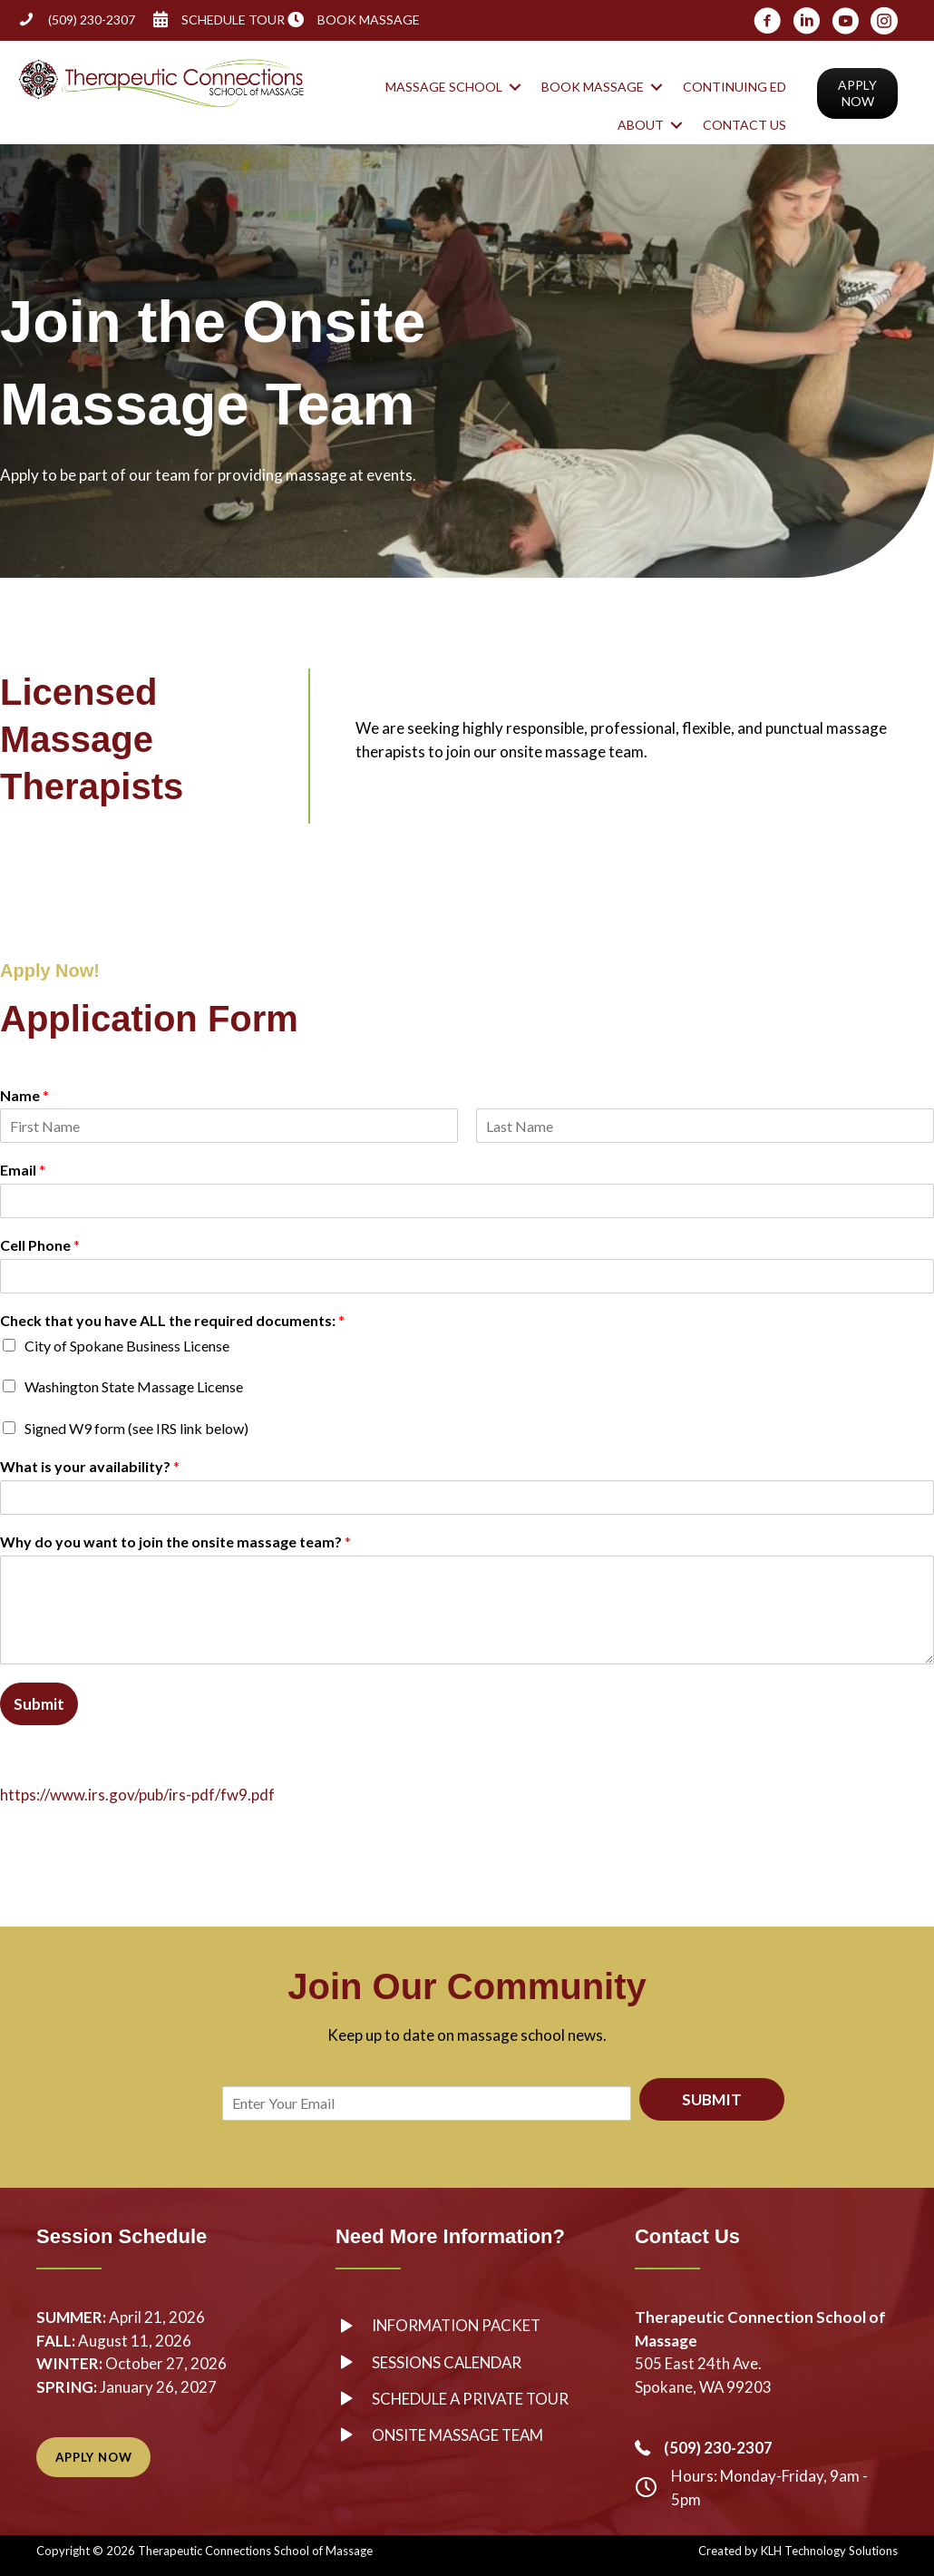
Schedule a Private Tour (473, 2398)
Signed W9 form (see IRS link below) (136, 1428)
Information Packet (459, 2325)
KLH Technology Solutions (829, 2550)
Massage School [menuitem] (443, 86)
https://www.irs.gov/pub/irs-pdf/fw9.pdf (137, 1794)
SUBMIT (712, 2099)
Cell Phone (40, 1245)
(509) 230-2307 (91, 19)
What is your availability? (90, 1466)
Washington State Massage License (133, 1386)
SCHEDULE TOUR (233, 19)
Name (24, 1095)
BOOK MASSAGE (368, 19)
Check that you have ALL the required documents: (172, 1320)
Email (22, 1169)
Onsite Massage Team (460, 2434)
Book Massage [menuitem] (592, 86)
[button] (515, 87)
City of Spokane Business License (126, 1345)
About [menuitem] (641, 124)
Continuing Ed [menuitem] (734, 86)
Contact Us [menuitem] (744, 124)
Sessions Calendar (448, 2362)
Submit (39, 1703)
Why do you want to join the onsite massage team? (175, 1541)
